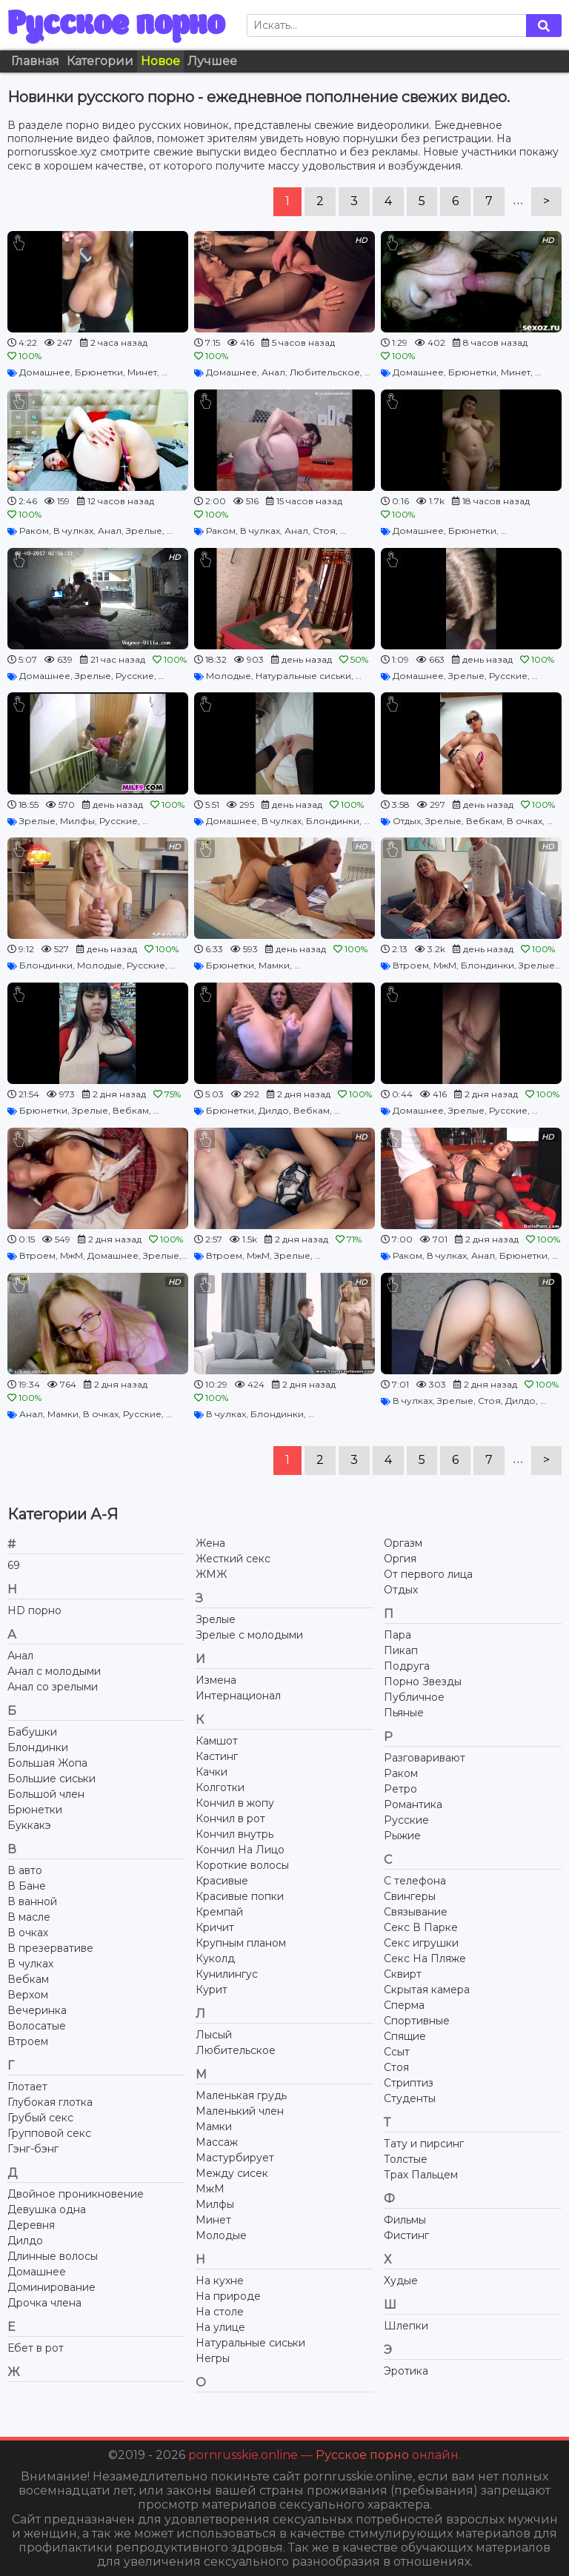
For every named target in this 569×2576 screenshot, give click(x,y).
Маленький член (240, 2111)
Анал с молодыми (54, 1671)
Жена (210, 1543)
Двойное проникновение (75, 2194)
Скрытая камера (427, 1989)
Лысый (214, 2034)
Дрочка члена (44, 2302)
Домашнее (44, 372)
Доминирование (51, 2287)
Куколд (215, 1958)
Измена (216, 1680)
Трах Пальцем (421, 2174)
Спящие (405, 2036)
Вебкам (484, 820)
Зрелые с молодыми (249, 1635)
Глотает (27, 2086)
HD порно (34, 1610)
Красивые (222, 1880)
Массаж (217, 2142)
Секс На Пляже (425, 1958)
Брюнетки (99, 372)
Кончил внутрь (234, 1834)
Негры (213, 2358)
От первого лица (428, 1574)
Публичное (414, 1697)
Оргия (400, 1558)
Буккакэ (29, 1825)
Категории (100, 61)
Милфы (77, 820)
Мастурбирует (235, 2157)
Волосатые (36, 2026)
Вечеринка (37, 2010)
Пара (397, 1635)
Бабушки (32, 1732)
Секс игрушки (421, 1943)
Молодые (228, 675)
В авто (24, 1870)
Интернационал (238, 1695)
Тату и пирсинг (424, 2143)
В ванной (32, 1901)
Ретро (400, 1789)
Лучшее (212, 61)
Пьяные (404, 1712)
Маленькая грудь (241, 2095)
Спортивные (417, 2020)
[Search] (387, 25)
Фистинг (406, 2235)
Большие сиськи (51, 1778)
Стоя (324, 530)
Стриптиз (408, 2083)
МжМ (444, 965)
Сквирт (403, 1974)
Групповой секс (49, 2133)
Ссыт (397, 2051)
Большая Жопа (47, 1763)
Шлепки (406, 2325)
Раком (34, 530)
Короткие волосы (242, 1865)
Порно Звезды (423, 1681)
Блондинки (332, 820)
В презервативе (50, 1948)
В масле (28, 1917)
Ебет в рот (35, 2348)
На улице (220, 2327)
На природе (228, 2296)
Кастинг (217, 1756)
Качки (211, 1772)
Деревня (31, 2225)
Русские (135, 675)
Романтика (413, 1804)
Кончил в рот (230, 1818)
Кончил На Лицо (240, 1849)
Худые (401, 2280)
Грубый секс (40, 2117)
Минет (142, 372)
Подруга (407, 1666)
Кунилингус (227, 1974)
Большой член (45, 1794)
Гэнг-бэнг (33, 2148)
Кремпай (219, 1911)
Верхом (27, 1994)
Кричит (215, 1927)
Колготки (220, 1787)
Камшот (217, 1740)
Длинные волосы (52, 2256)
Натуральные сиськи (303, 675)
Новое (160, 61)
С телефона (415, 1880)
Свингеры (410, 1896)
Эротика (406, 2371)
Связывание (415, 1911)
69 (13, 1565)
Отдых (407, 820)
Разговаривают (424, 1757)
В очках (524, 820)
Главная (35, 61)
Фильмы (405, 2220)
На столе (220, 2311)
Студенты (410, 2098)
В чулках (73, 530)
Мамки (274, 965)
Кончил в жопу (235, 1803)
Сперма (404, 2005)
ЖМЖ (211, 1574)
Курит (211, 1989)
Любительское (325, 372)
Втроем (411, 965)
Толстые (405, 2159)
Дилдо (274, 1110)
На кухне (220, 2280)
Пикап (401, 1650)
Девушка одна (46, 2209)
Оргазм (403, 1543)
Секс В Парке (421, 1927)
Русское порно (115, 25)
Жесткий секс (233, 1558)
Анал (273, 372)
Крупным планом (241, 1943)
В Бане (26, 1886)
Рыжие (402, 1835)
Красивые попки (240, 1896)
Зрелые (144, 530)
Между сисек (232, 2173)
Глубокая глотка (50, 2102)
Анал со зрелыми (52, 1686)
